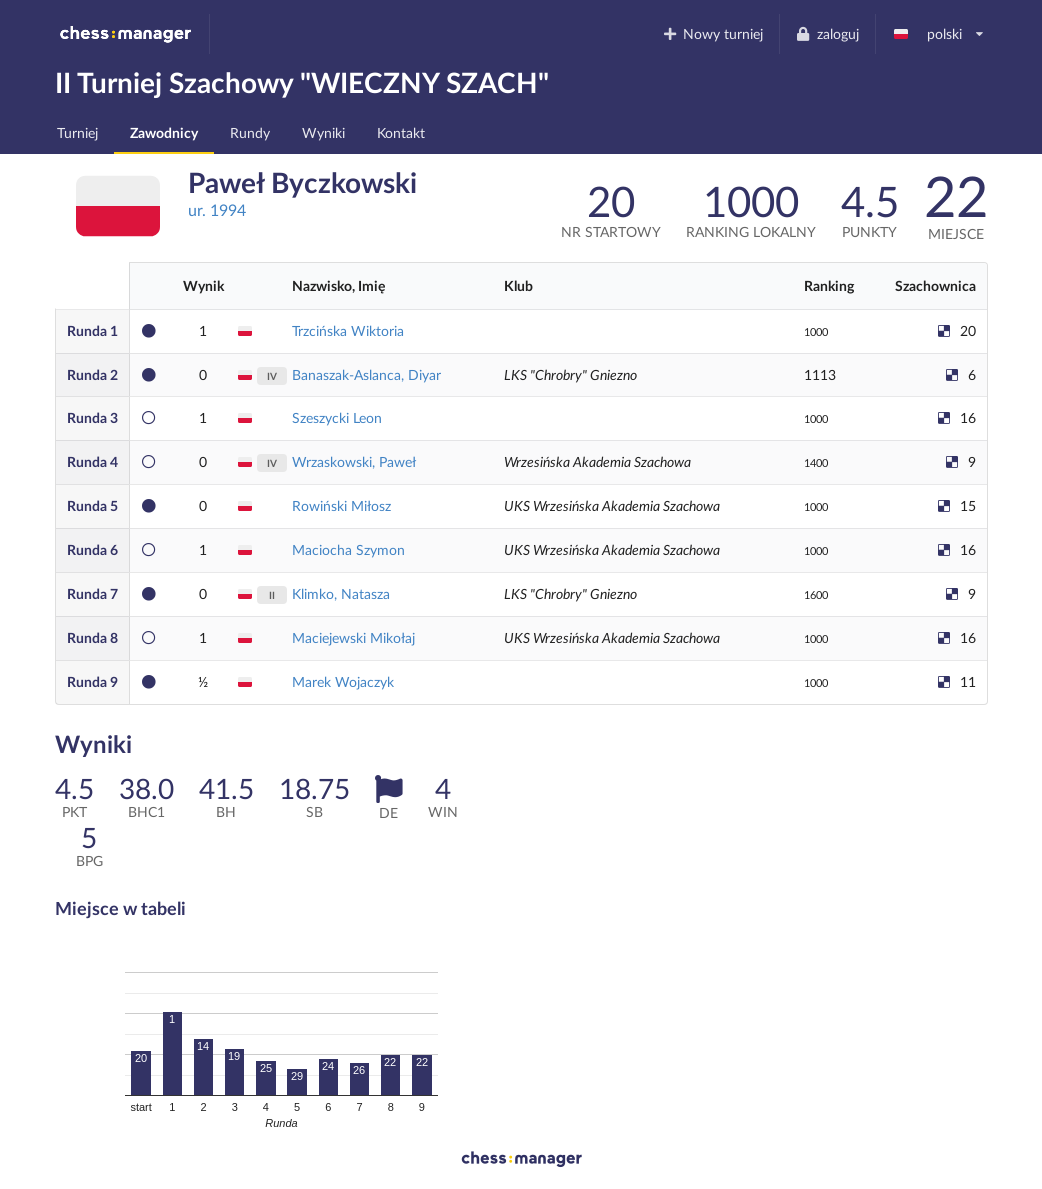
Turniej (77, 132)
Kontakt (401, 132)
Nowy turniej (712, 33)
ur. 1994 (217, 209)
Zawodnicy (164, 132)
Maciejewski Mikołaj (353, 637)
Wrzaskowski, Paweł (354, 461)
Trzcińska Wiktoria (348, 330)
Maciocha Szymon (348, 549)
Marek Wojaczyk (343, 681)
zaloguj (827, 33)
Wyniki (323, 132)
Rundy (250, 132)
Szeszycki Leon (337, 417)
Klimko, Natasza (341, 593)
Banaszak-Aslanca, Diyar (366, 374)
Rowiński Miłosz (341, 505)
